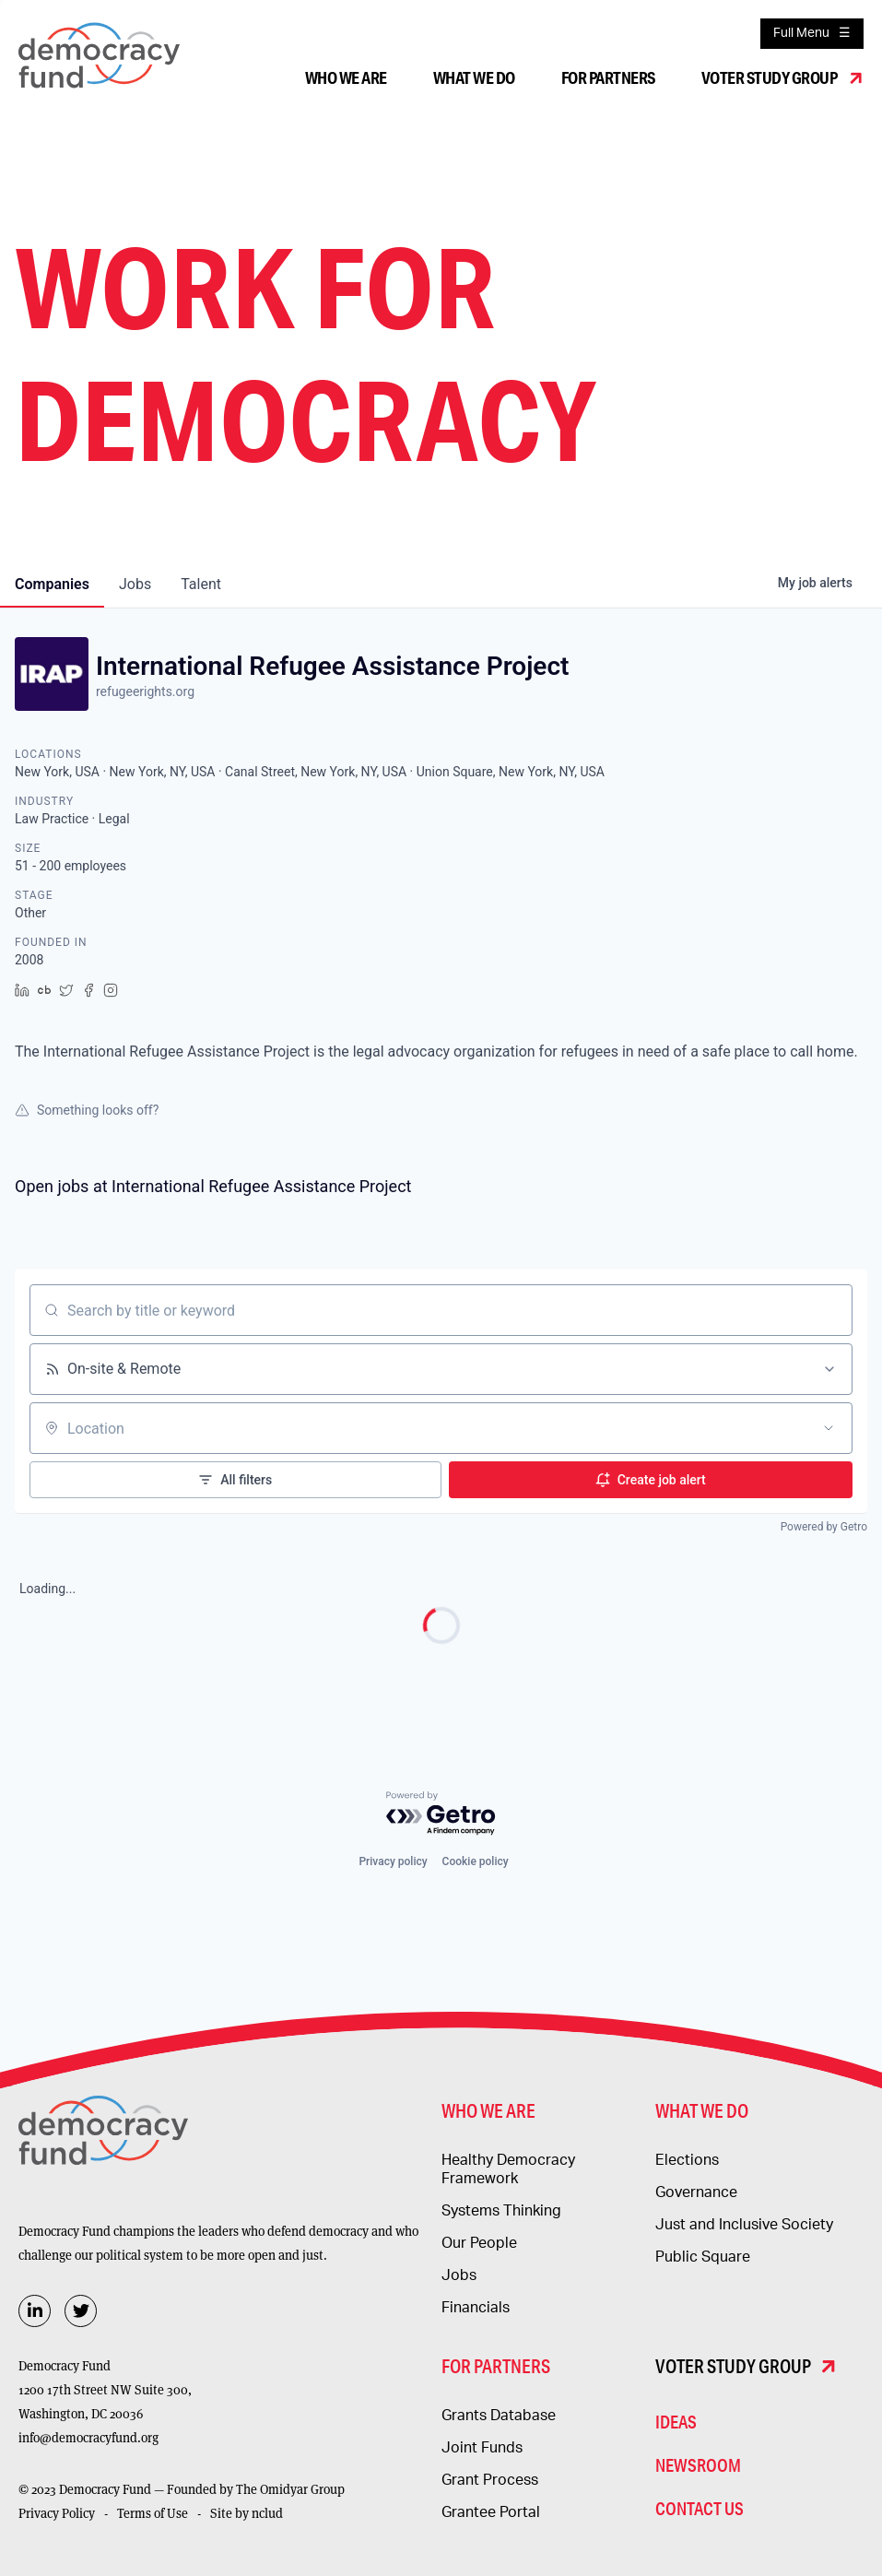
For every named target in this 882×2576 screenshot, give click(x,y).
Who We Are (346, 77)
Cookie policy (475, 1861)
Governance (696, 2192)
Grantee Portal (490, 2512)
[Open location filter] (828, 1428)
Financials (475, 2307)
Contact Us (699, 2508)
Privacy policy (393, 1861)
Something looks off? (87, 1110)
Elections (687, 2160)
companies (52, 584)
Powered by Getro (824, 1526)
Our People (479, 2243)
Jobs (458, 2275)
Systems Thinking (501, 2211)
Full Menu (801, 33)
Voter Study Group (769, 77)
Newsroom (698, 2465)
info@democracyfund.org (88, 2437)
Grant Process (489, 2480)
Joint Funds (482, 2447)
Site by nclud (246, 2513)
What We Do (474, 77)
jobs (135, 584)
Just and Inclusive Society (744, 2224)
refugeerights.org (145, 691)
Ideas (676, 2421)
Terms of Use (152, 2513)
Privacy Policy (56, 2513)
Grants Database (498, 2415)
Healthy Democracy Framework (508, 2169)
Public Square (702, 2257)
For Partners (608, 77)
